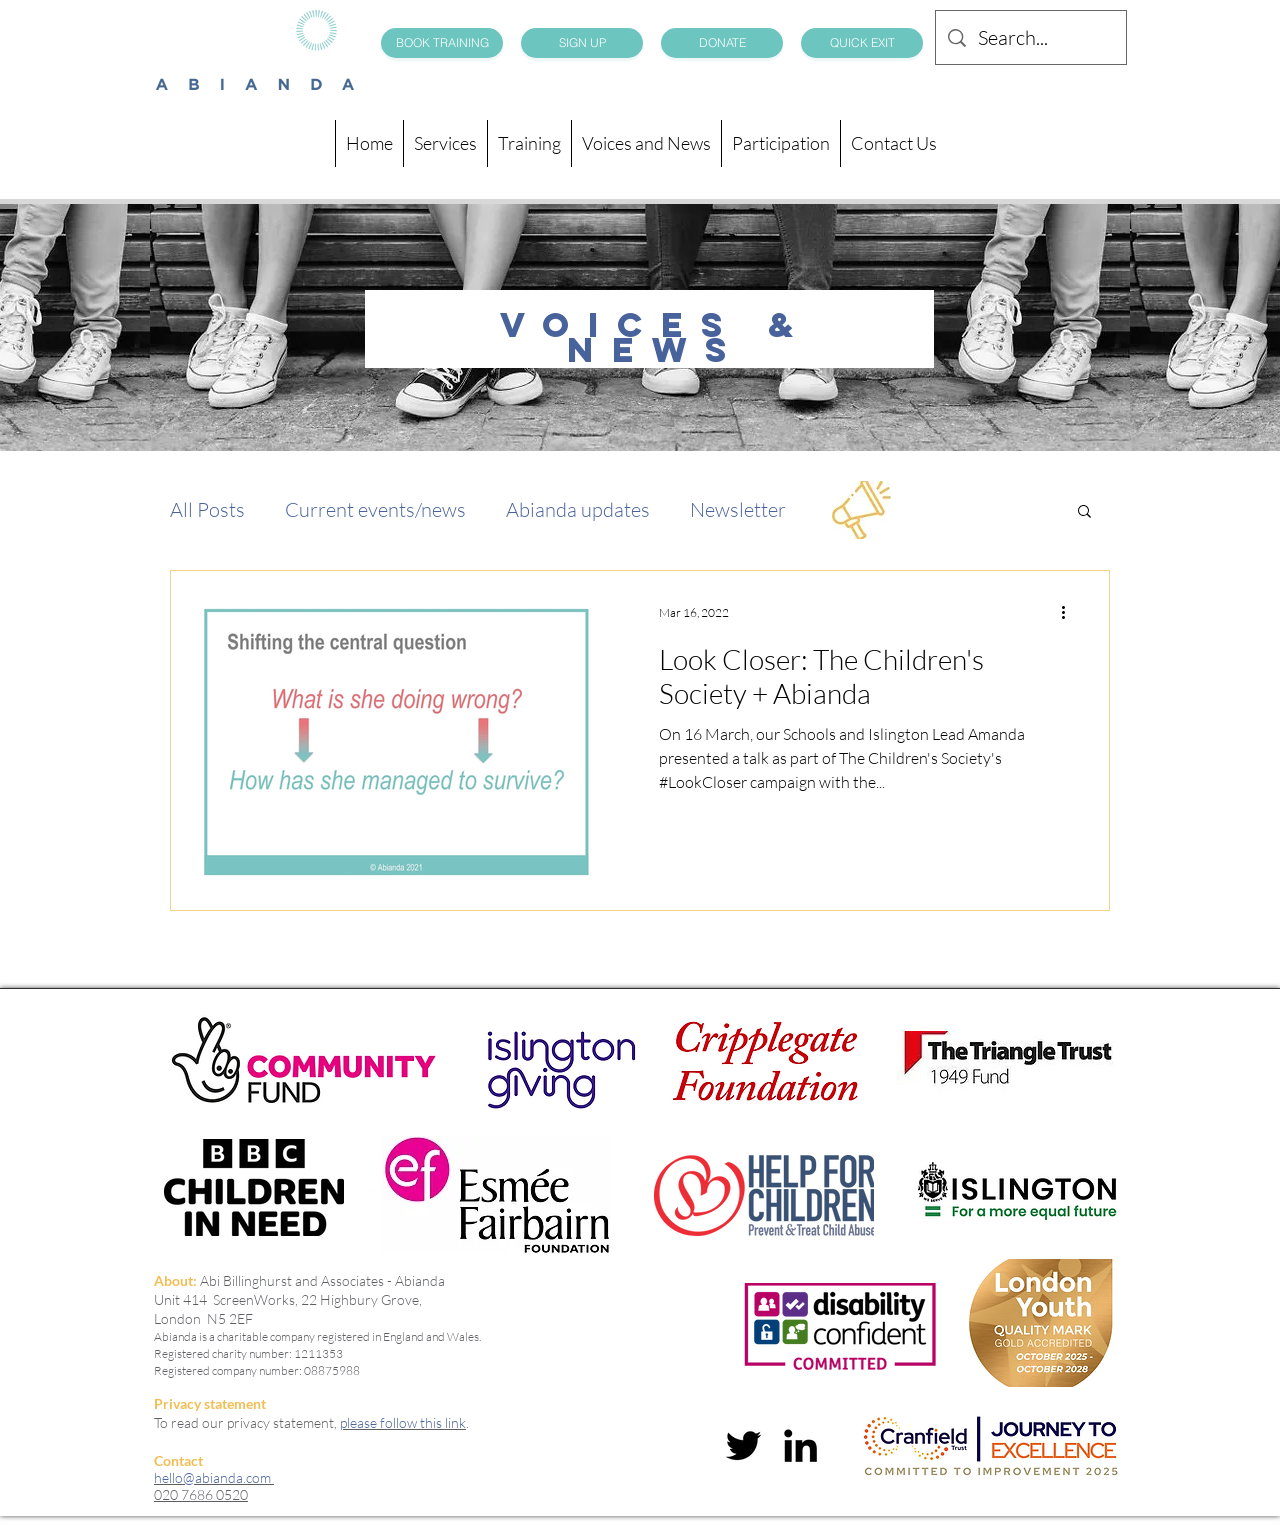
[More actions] (1070, 612)
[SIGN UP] (582, 43)
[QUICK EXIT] (862, 43)
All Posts (207, 509)
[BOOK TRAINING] (442, 43)
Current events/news (375, 509)
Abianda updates (578, 509)
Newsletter (738, 509)
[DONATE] (722, 43)
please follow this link (403, 1422)
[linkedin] (800, 1445)
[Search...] (1031, 37)
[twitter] (743, 1445)
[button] (1084, 512)
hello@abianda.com (214, 1477)
